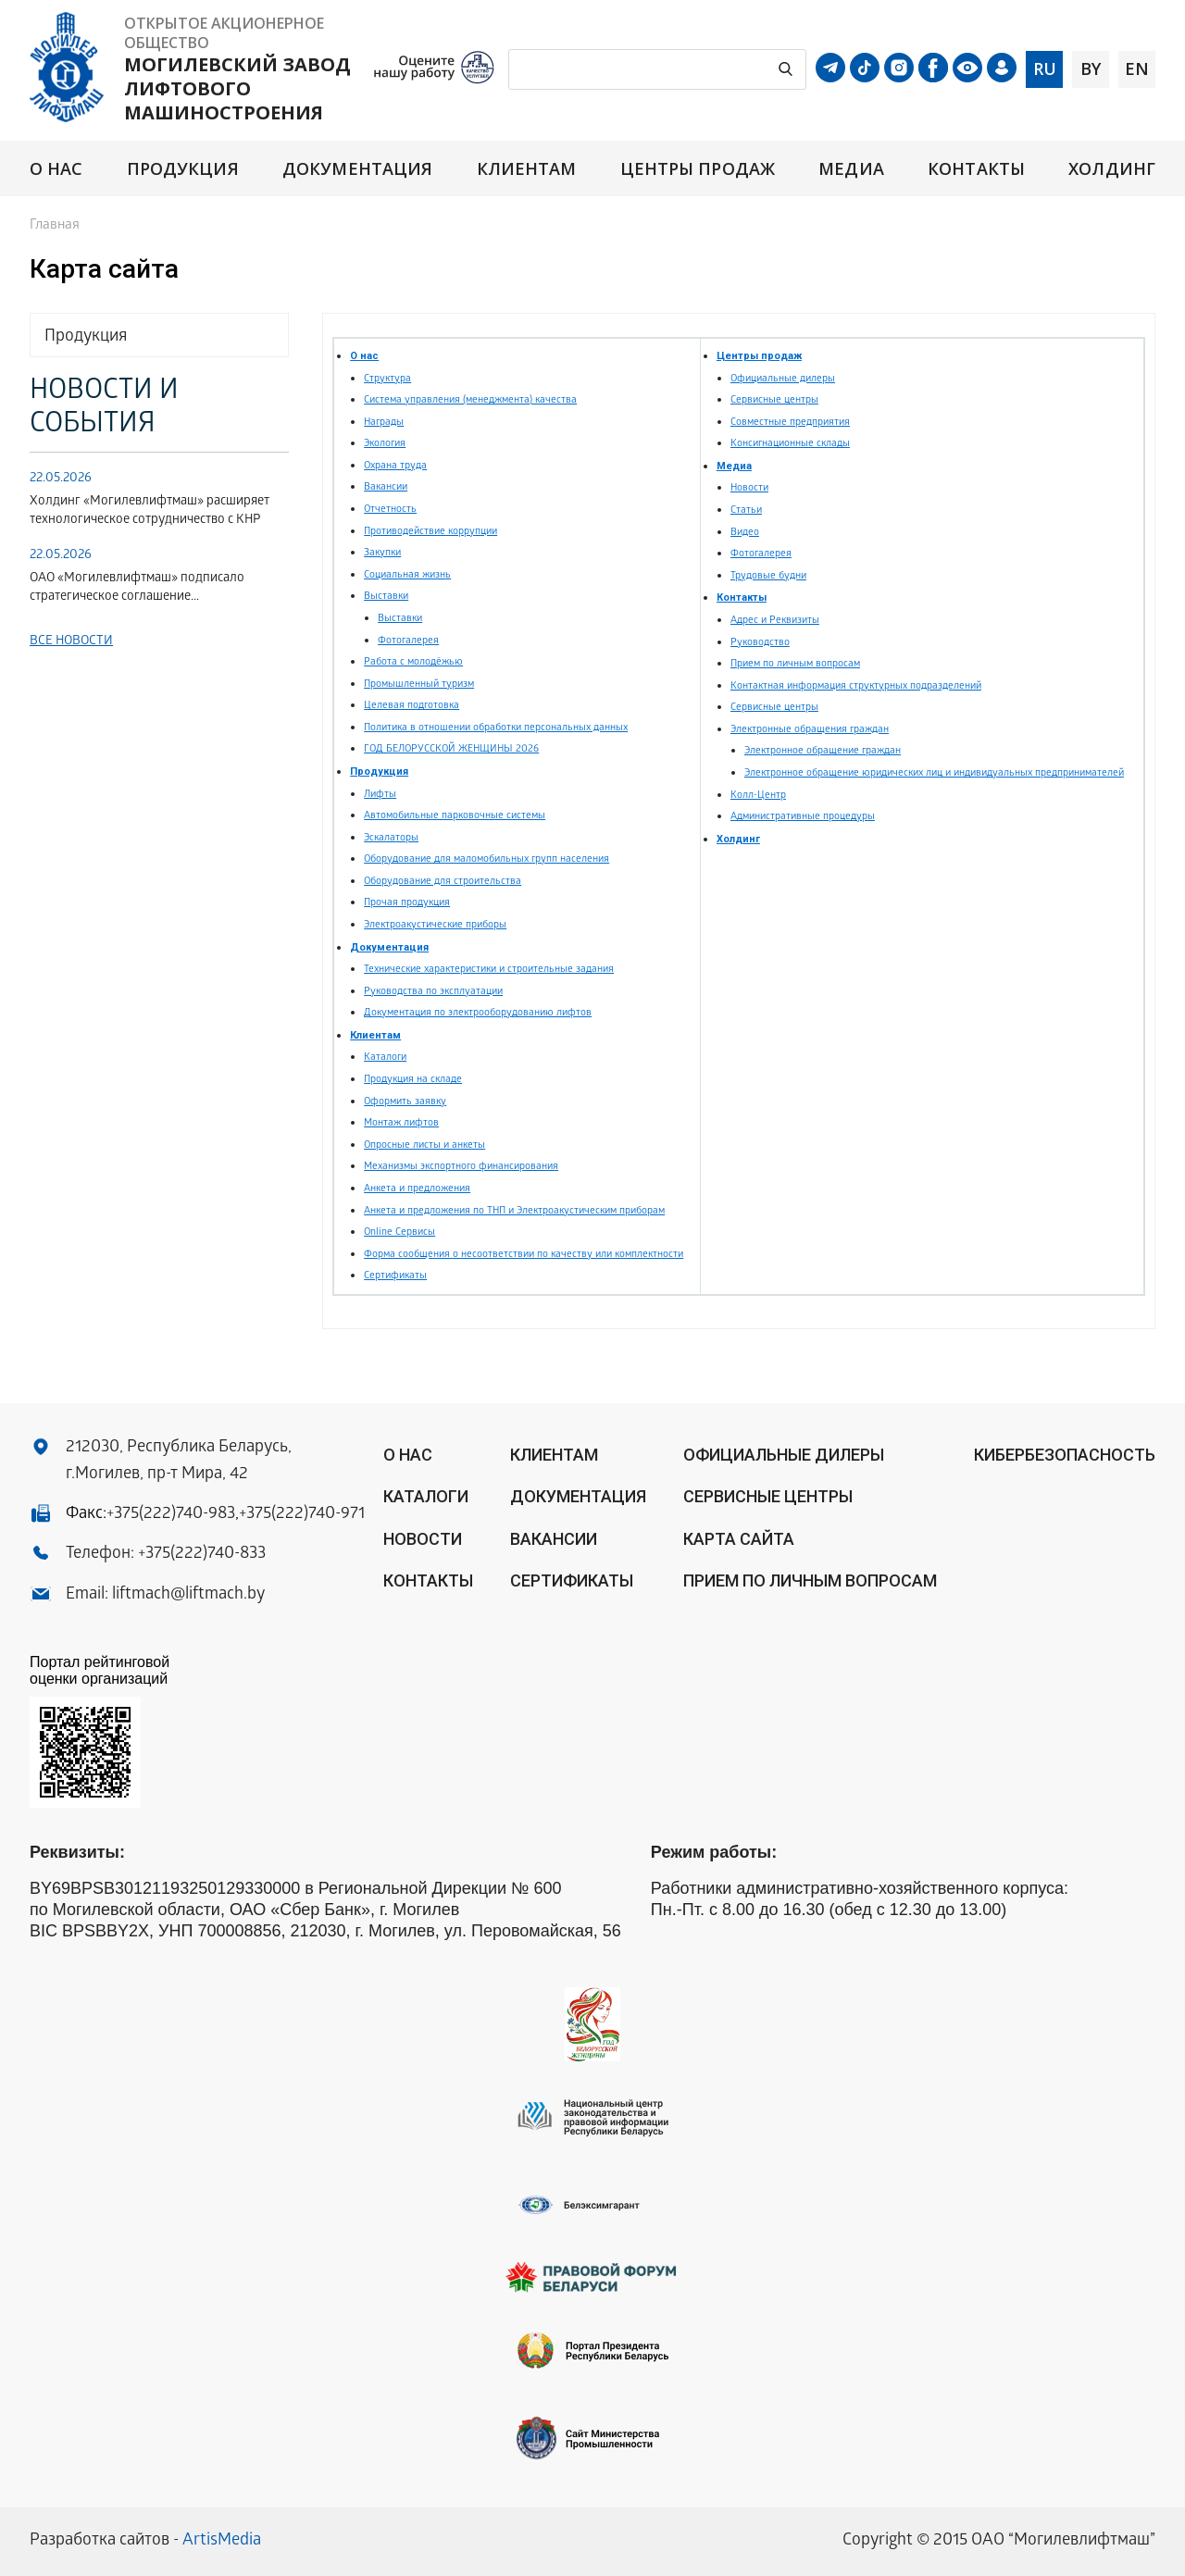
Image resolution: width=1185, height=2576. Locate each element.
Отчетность (390, 510)
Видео (744, 533)
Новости (749, 488)
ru (1044, 68)
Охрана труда (395, 466)
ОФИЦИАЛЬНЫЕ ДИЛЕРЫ (783, 1454)
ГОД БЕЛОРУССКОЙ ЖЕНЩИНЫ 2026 (451, 749)
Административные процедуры (802, 817)
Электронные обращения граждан (809, 730)
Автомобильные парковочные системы (454, 816)
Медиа (850, 169)
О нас (56, 169)
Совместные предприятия (790, 423)
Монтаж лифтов (401, 1123)
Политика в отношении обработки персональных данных (496, 728)
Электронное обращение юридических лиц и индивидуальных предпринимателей (934, 773)
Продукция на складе (413, 1080)
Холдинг (1111, 169)
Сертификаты (395, 1276)
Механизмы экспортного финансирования (461, 1167)
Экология (384, 444)
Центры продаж (697, 169)
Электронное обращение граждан (822, 751)
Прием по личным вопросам (795, 664)
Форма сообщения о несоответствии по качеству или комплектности (523, 1255)
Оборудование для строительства (442, 882)
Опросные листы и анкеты (424, 1145)
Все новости (71, 642)
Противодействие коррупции (430, 532)
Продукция (183, 169)
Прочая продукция (407, 903)
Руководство (760, 643)
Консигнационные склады (790, 444)
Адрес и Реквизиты (774, 621)
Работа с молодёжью (413, 662)
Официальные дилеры (782, 379)
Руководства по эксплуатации (433, 992)
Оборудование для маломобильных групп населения (486, 859)
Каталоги (385, 1058)
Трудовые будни (768, 576)
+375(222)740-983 (170, 1514)
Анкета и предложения (417, 1189)
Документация (357, 169)
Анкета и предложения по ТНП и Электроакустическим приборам (514, 1211)
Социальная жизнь (407, 575)
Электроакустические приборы (435, 925)
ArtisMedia (221, 2541)
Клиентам (527, 169)
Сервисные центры (774, 400)
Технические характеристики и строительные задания (489, 970)
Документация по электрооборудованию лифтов (478, 1013)
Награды (384, 423)
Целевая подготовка (411, 706)
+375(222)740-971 (302, 1514)
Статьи (746, 510)
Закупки (382, 553)
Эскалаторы (391, 838)
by (1090, 68)
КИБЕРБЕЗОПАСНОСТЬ (1064, 1454)
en (1137, 68)
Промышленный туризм (419, 684)
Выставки (386, 597)
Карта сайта (738, 1539)
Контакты (976, 169)
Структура (387, 379)
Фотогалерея (408, 641)
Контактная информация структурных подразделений (855, 686)
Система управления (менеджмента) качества (470, 400)
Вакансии (385, 487)
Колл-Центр (758, 796)
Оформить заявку (405, 1102)
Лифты (380, 795)
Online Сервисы (399, 1232)
